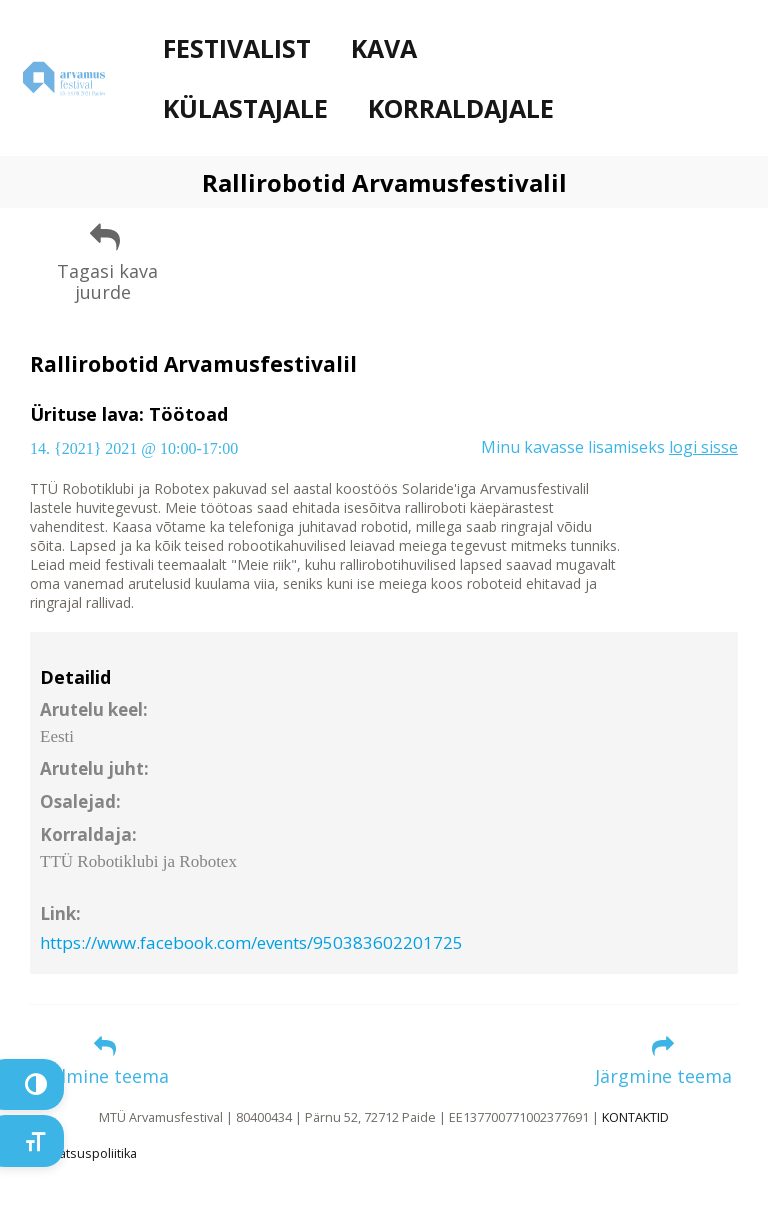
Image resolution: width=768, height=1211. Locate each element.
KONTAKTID (635, 1117)
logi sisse (703, 447)
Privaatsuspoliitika (83, 1153)
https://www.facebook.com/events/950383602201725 (251, 942)
